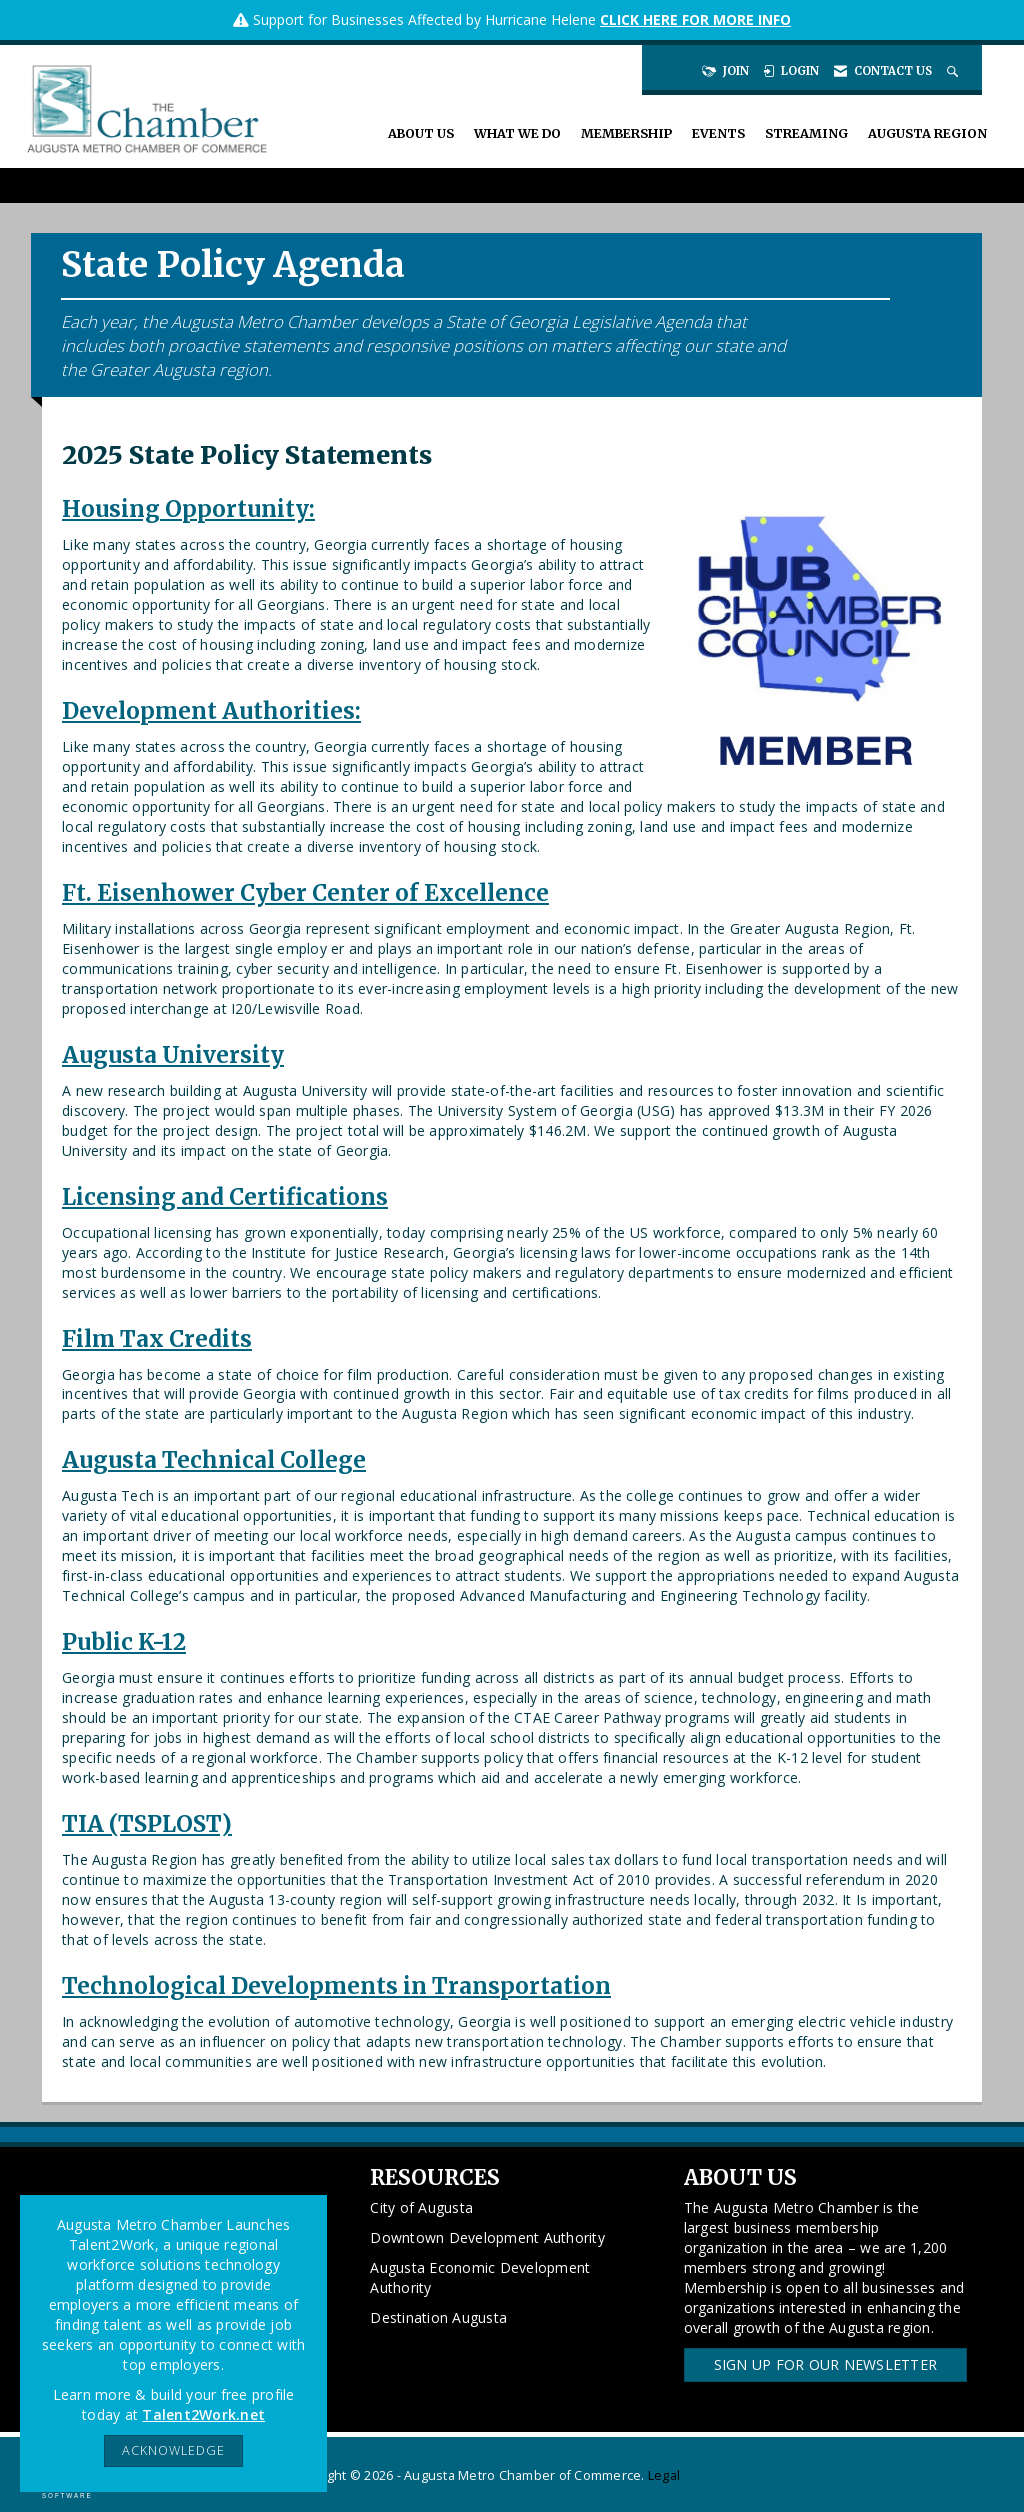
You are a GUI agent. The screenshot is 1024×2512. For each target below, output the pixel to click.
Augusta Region (927, 133)
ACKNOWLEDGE (173, 2450)
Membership (626, 133)
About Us (421, 133)
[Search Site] (954, 71)
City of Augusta (421, 2207)
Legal (664, 2475)
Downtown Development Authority (487, 2237)
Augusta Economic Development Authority (480, 2277)
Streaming (806, 133)
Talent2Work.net (203, 2414)
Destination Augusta (438, 2317)
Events (718, 133)
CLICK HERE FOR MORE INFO (695, 19)
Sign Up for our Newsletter (826, 2364)
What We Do (517, 133)
